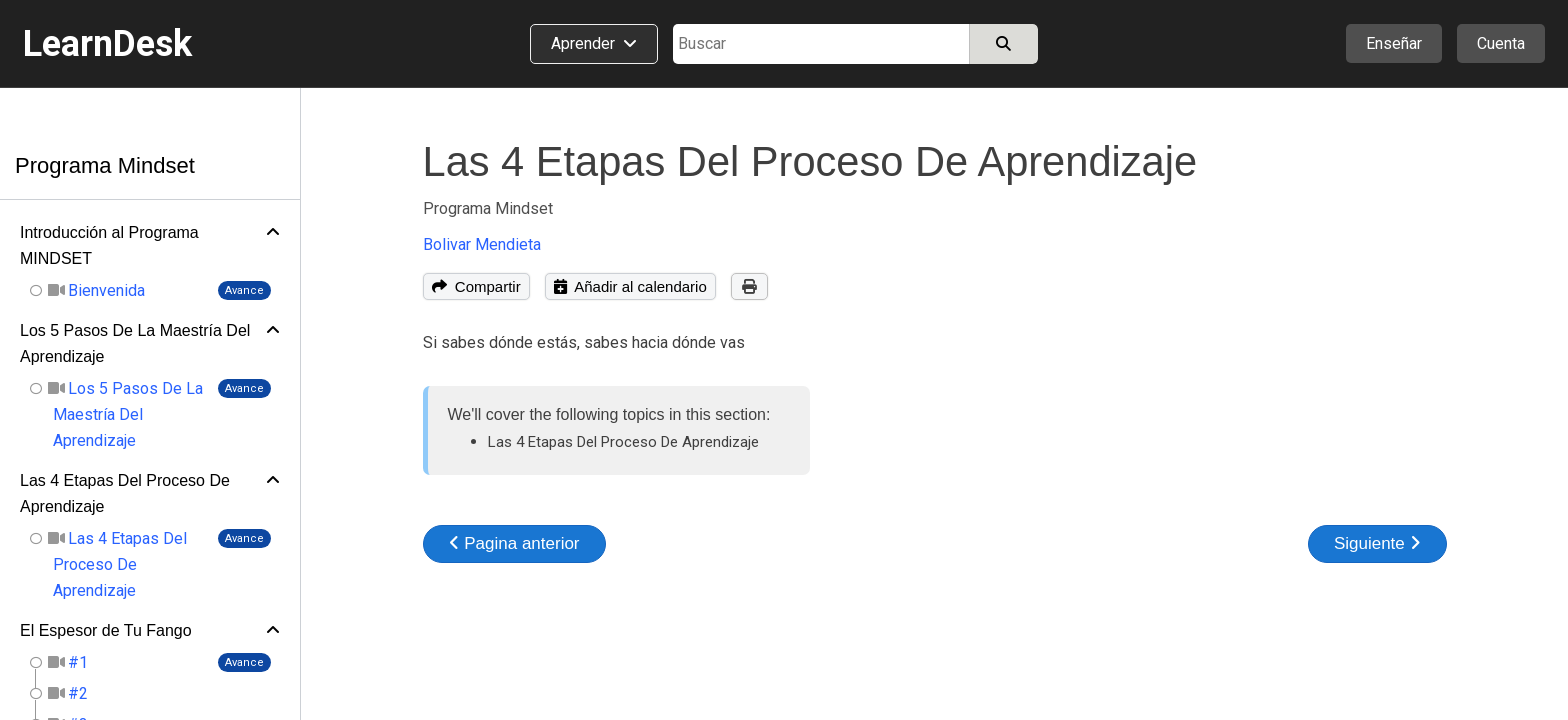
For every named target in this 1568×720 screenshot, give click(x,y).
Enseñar (1394, 43)
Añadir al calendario (630, 286)
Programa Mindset (105, 165)
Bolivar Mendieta (482, 244)
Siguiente (1377, 543)
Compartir (476, 286)
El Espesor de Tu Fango (106, 630)
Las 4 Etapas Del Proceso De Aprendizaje (125, 493)
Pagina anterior (514, 543)
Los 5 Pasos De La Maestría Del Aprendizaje (135, 343)
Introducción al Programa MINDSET (109, 245)
